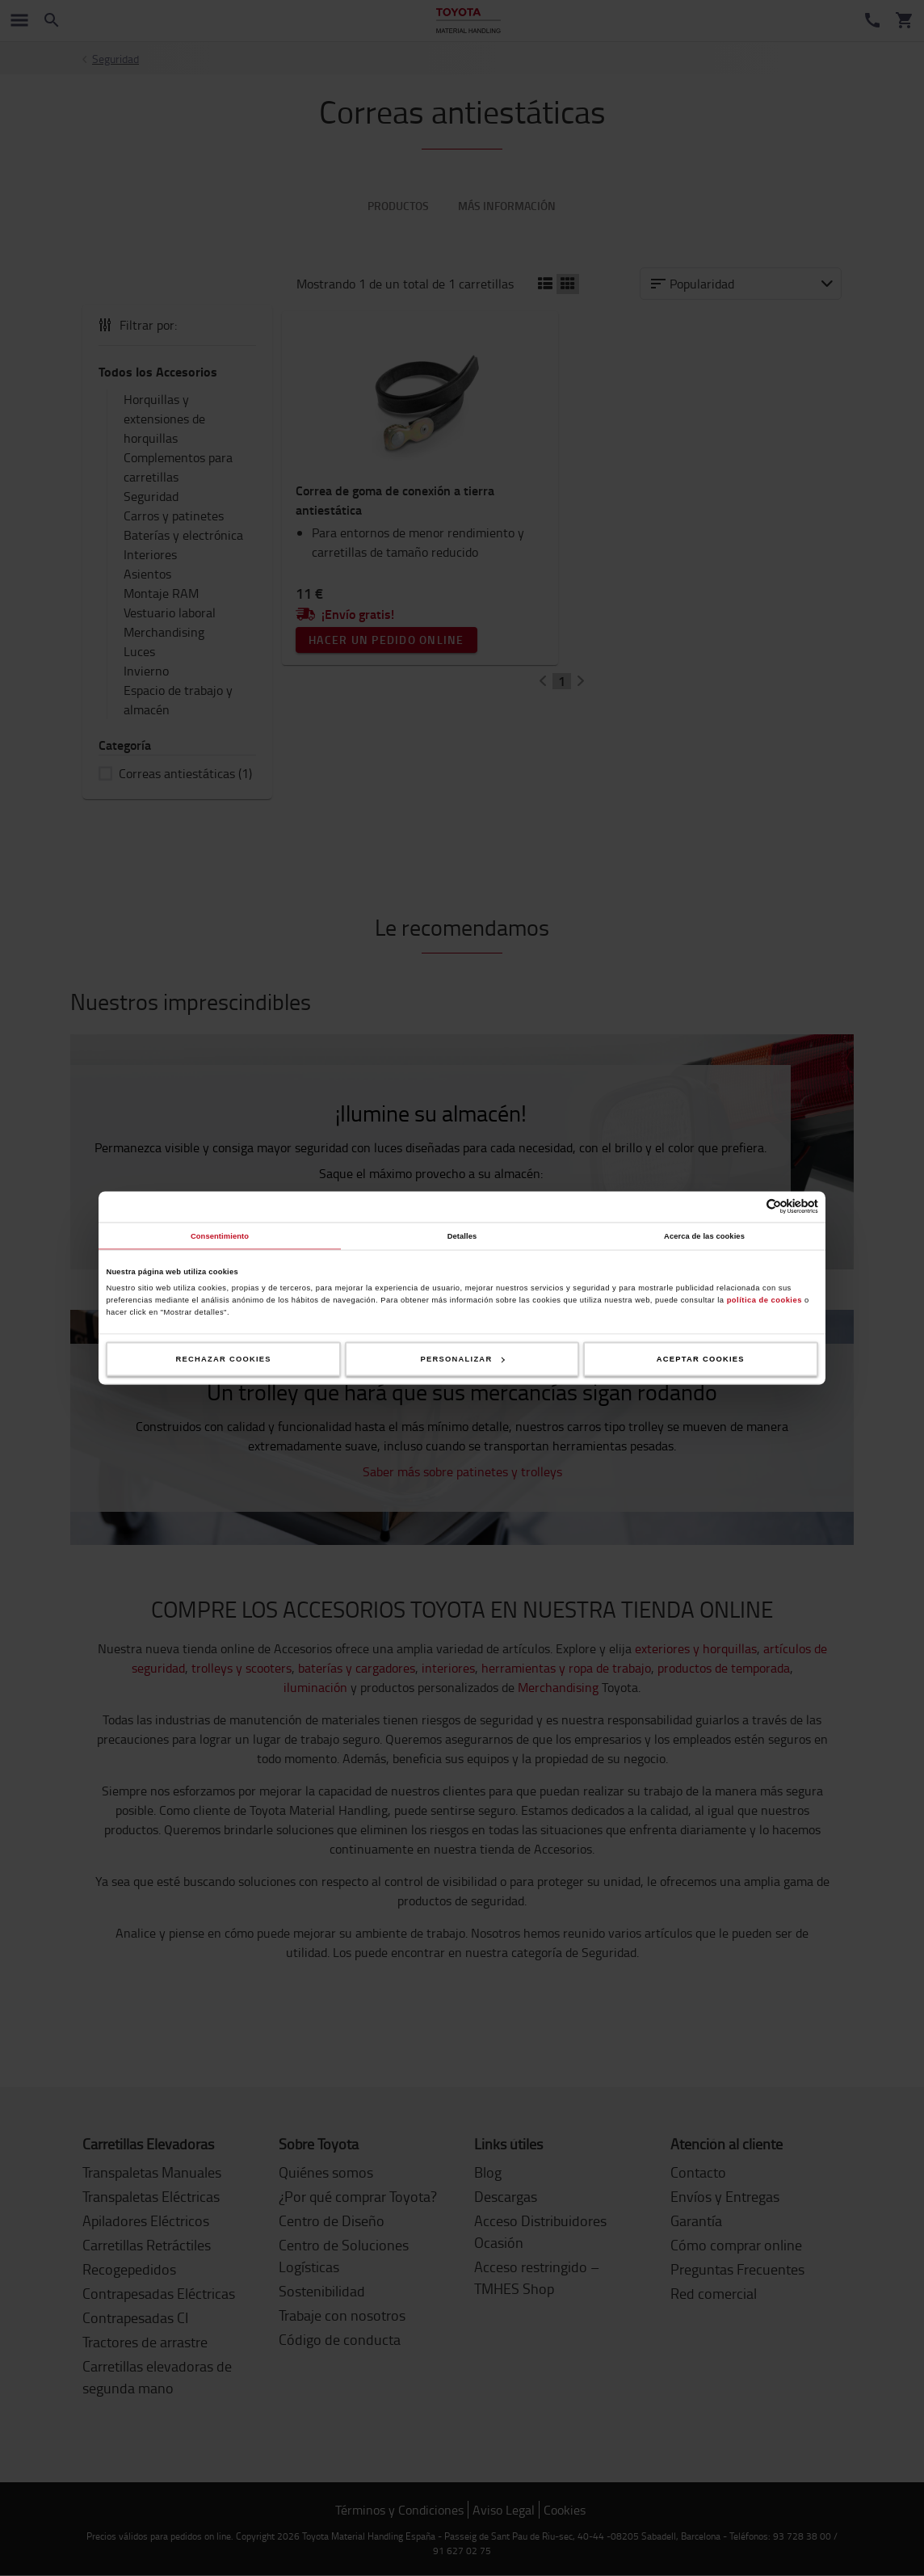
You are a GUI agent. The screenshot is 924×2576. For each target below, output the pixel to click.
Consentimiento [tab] (220, 1235)
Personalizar (463, 1359)
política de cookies (764, 1299)
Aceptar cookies (701, 1359)
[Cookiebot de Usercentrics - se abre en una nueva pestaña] (747, 1206)
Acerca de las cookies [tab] (704, 1235)
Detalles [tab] (462, 1235)
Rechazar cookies (223, 1359)
